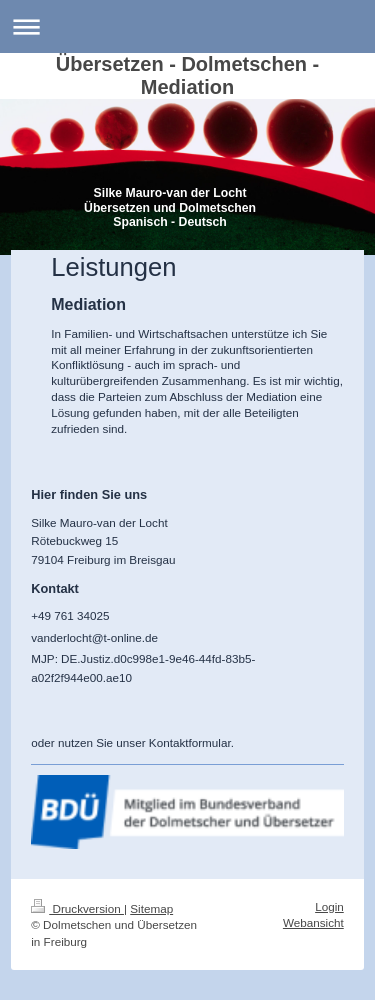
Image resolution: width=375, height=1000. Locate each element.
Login (329, 906)
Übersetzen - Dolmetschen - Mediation (187, 75)
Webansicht (313, 922)
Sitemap (151, 908)
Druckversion (77, 908)
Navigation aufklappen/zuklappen (187, 26)
